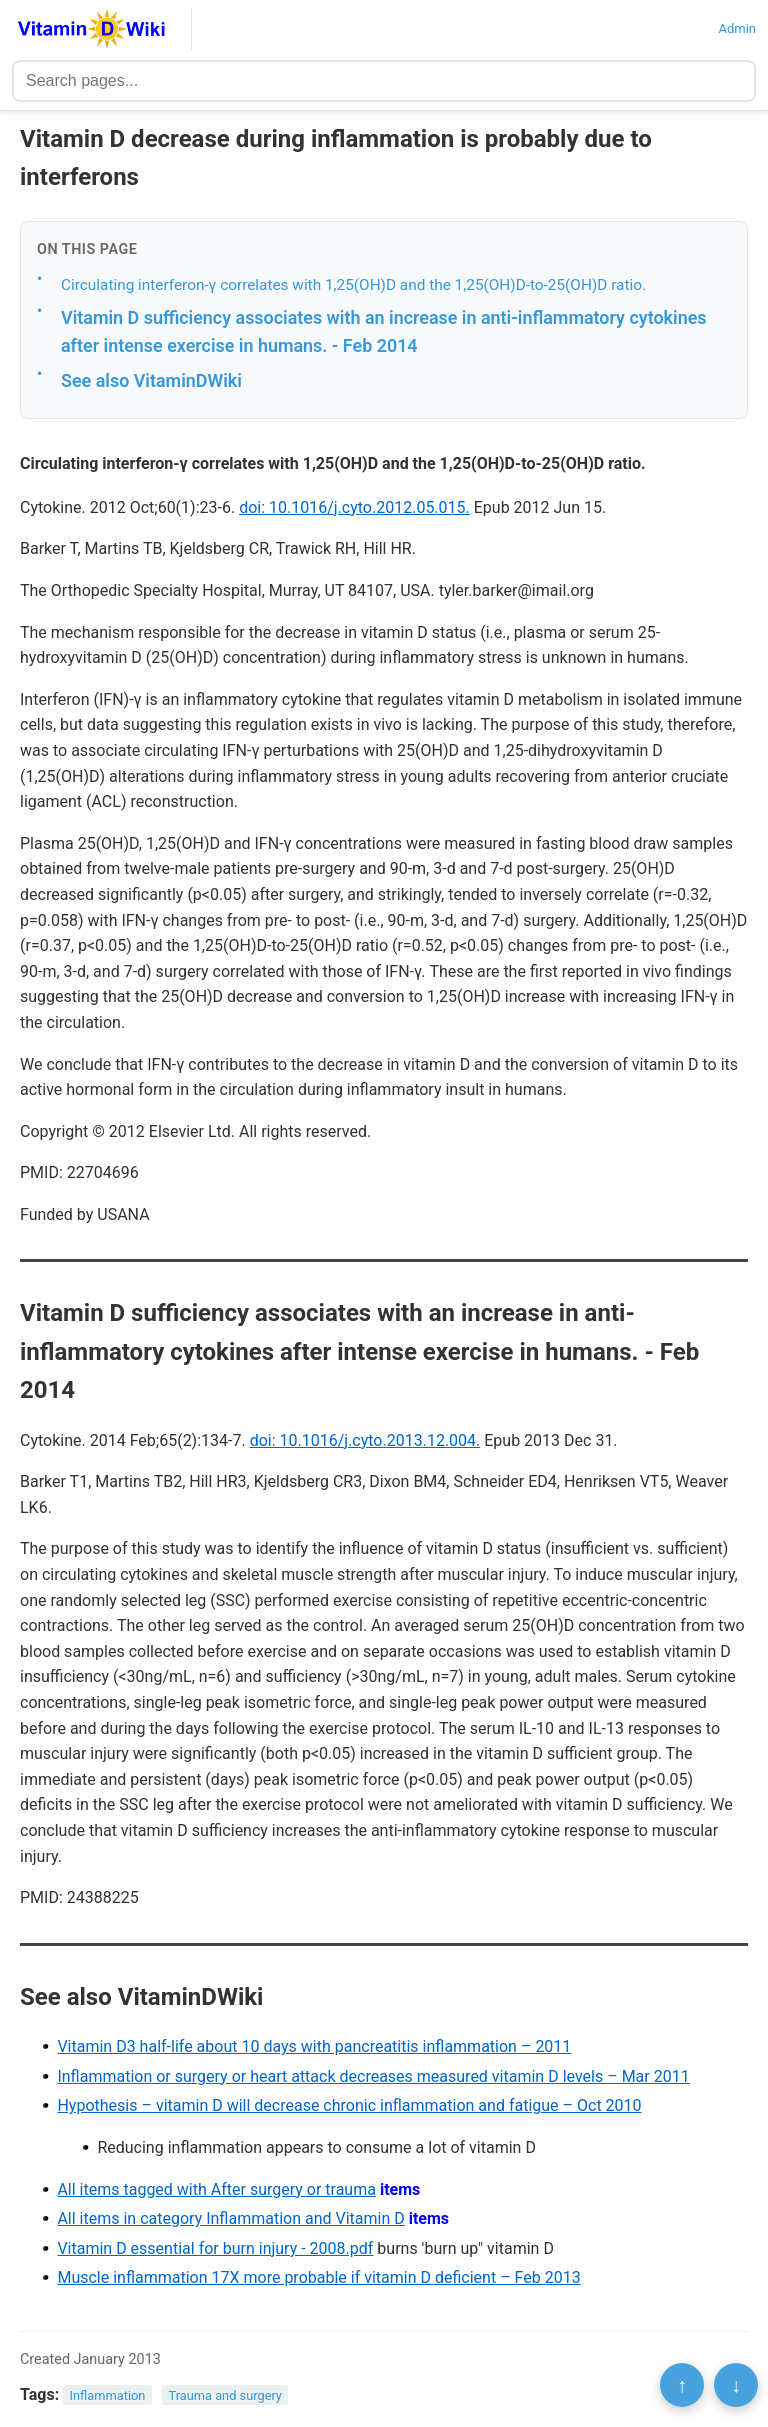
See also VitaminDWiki (151, 380)
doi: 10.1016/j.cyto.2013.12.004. (365, 1440)
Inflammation (108, 2395)
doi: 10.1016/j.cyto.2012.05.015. (354, 507)
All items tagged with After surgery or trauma (216, 2189)
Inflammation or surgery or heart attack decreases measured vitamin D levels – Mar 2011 (373, 2076)
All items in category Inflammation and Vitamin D (230, 2218)
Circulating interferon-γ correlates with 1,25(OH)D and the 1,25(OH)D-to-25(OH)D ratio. (353, 285)
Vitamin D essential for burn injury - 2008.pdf (215, 2248)
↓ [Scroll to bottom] (736, 2385)
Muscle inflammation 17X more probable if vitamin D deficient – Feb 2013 (318, 2277)
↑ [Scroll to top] (682, 2385)
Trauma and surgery (225, 2395)
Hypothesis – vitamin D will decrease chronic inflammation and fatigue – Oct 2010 (349, 2105)
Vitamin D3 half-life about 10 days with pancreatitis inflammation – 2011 (314, 2046)
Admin (737, 28)
